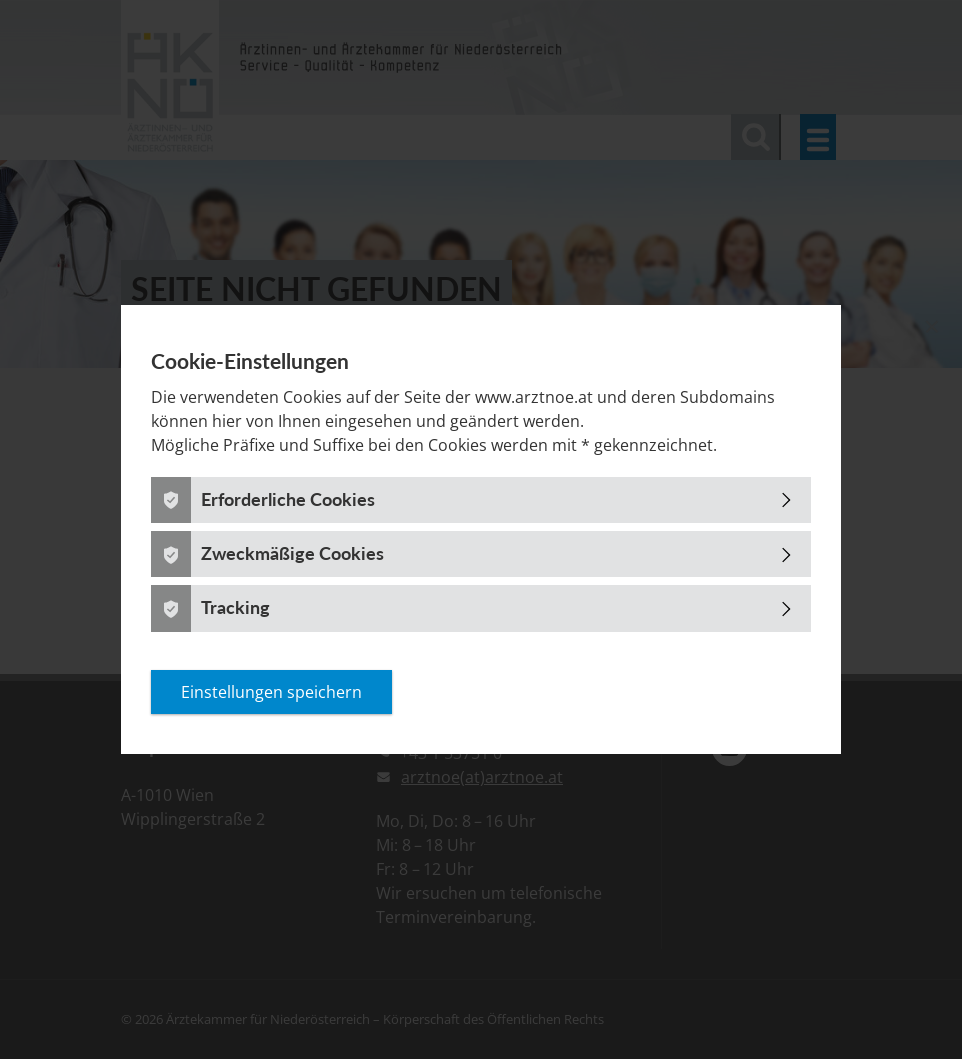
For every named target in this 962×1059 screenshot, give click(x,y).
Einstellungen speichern (271, 692)
